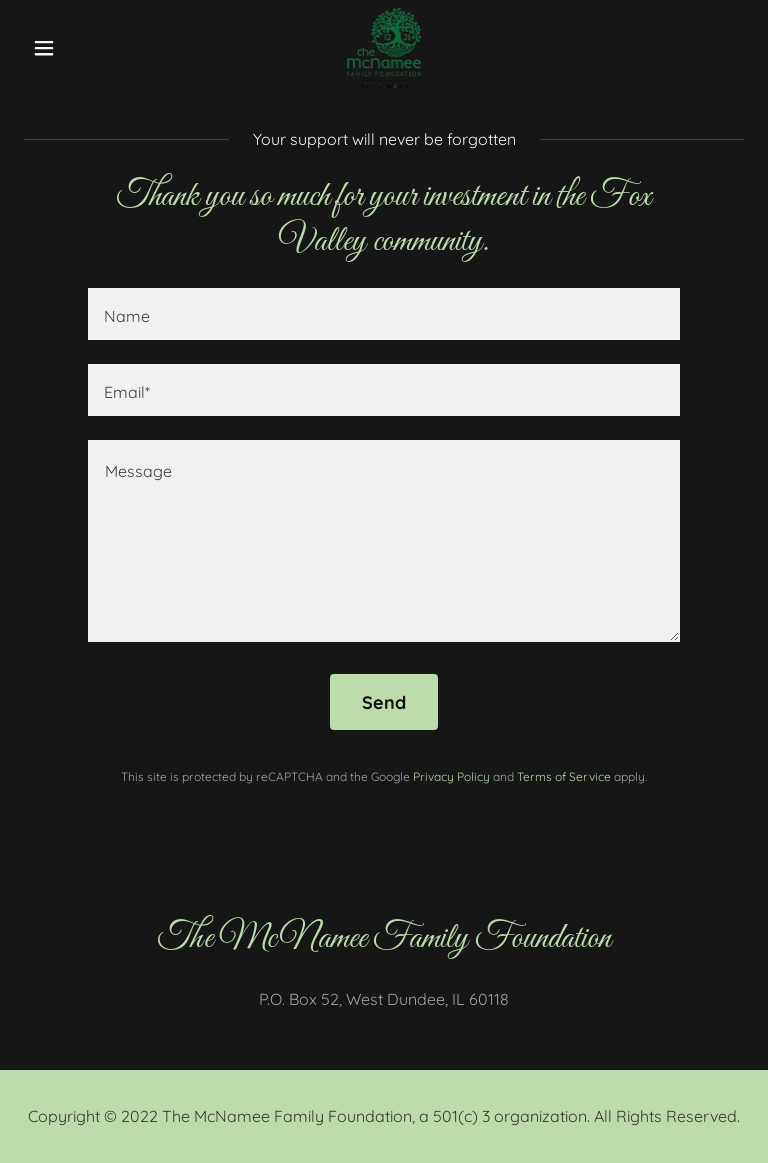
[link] (384, 48)
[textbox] (384, 314)
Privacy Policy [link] (451, 776)
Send (384, 702)
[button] (78, 48)
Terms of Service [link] (564, 776)
